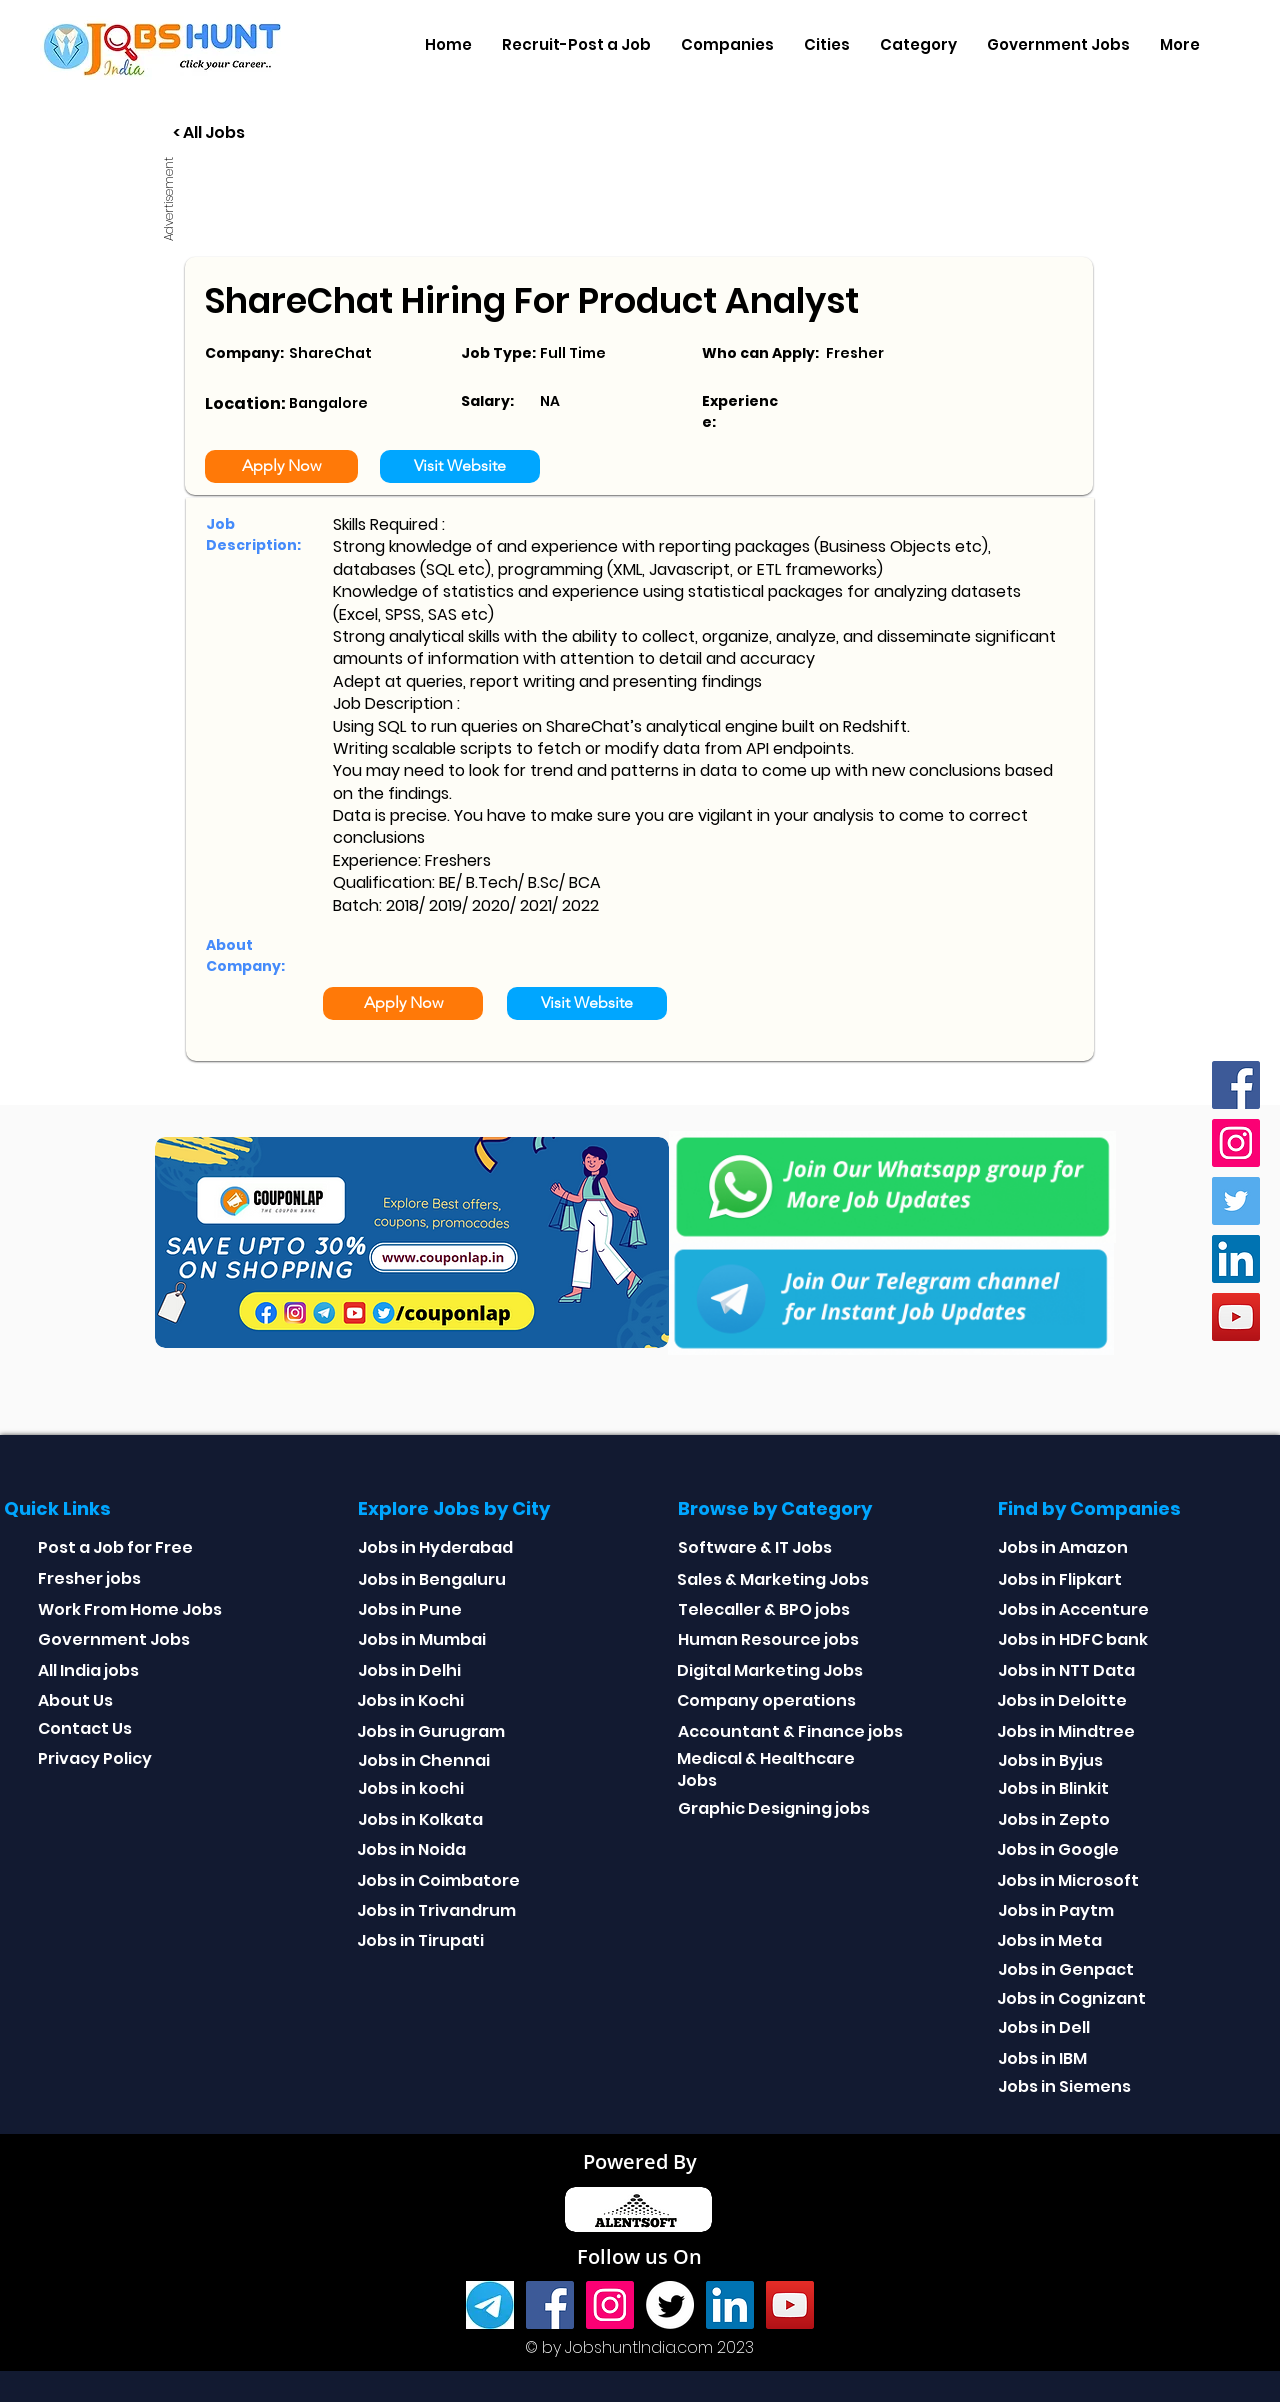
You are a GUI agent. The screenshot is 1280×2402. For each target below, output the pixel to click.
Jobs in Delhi (409, 1670)
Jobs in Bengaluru (432, 1579)
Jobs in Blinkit (1053, 1788)
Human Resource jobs (768, 1639)
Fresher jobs (89, 1578)
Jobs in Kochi (410, 1700)
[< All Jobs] (283, 133)
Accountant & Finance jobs (790, 1731)
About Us (75, 1700)
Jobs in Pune (410, 1609)
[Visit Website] (460, 466)
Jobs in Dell (1044, 2027)
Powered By (640, 2161)
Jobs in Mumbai (422, 1639)
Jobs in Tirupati (420, 1940)
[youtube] (1236, 1317)
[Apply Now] (281, 466)
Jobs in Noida (411, 1849)
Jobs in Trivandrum (436, 1910)
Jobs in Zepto (1054, 1819)
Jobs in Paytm (1056, 1910)
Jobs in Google (1058, 1849)
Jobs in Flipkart (1060, 1579)
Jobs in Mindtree (1066, 1731)
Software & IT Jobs (755, 1547)
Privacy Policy (95, 1758)
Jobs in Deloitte (1062, 1700)
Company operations (766, 1700)
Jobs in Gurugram (431, 1731)
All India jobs (88, 1670)
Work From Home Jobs (130, 1609)
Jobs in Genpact (1066, 1969)
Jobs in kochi (411, 1788)
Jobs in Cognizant (1071, 1998)
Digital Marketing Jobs (770, 1670)
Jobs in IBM (1042, 2058)
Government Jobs (114, 1639)
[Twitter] (1236, 1201)
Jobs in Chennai (424, 1760)
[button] (727, 45)
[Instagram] (1236, 1143)
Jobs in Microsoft (1068, 1880)
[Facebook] (1236, 1085)
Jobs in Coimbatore (438, 1880)
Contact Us (85, 1728)
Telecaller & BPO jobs (764, 1609)
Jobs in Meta (1049, 1940)
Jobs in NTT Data (1066, 1670)
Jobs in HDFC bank (1073, 1639)
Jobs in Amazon (1063, 1547)
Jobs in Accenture (1073, 1609)
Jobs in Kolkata (420, 1819)
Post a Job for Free (115, 1547)
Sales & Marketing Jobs (773, 1579)
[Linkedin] (1236, 1259)
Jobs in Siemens (1064, 2086)
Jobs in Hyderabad (435, 1547)
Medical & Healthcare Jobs (766, 1769)
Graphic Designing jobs (774, 1808)
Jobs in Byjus (1050, 1760)
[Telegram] (490, 2305)
